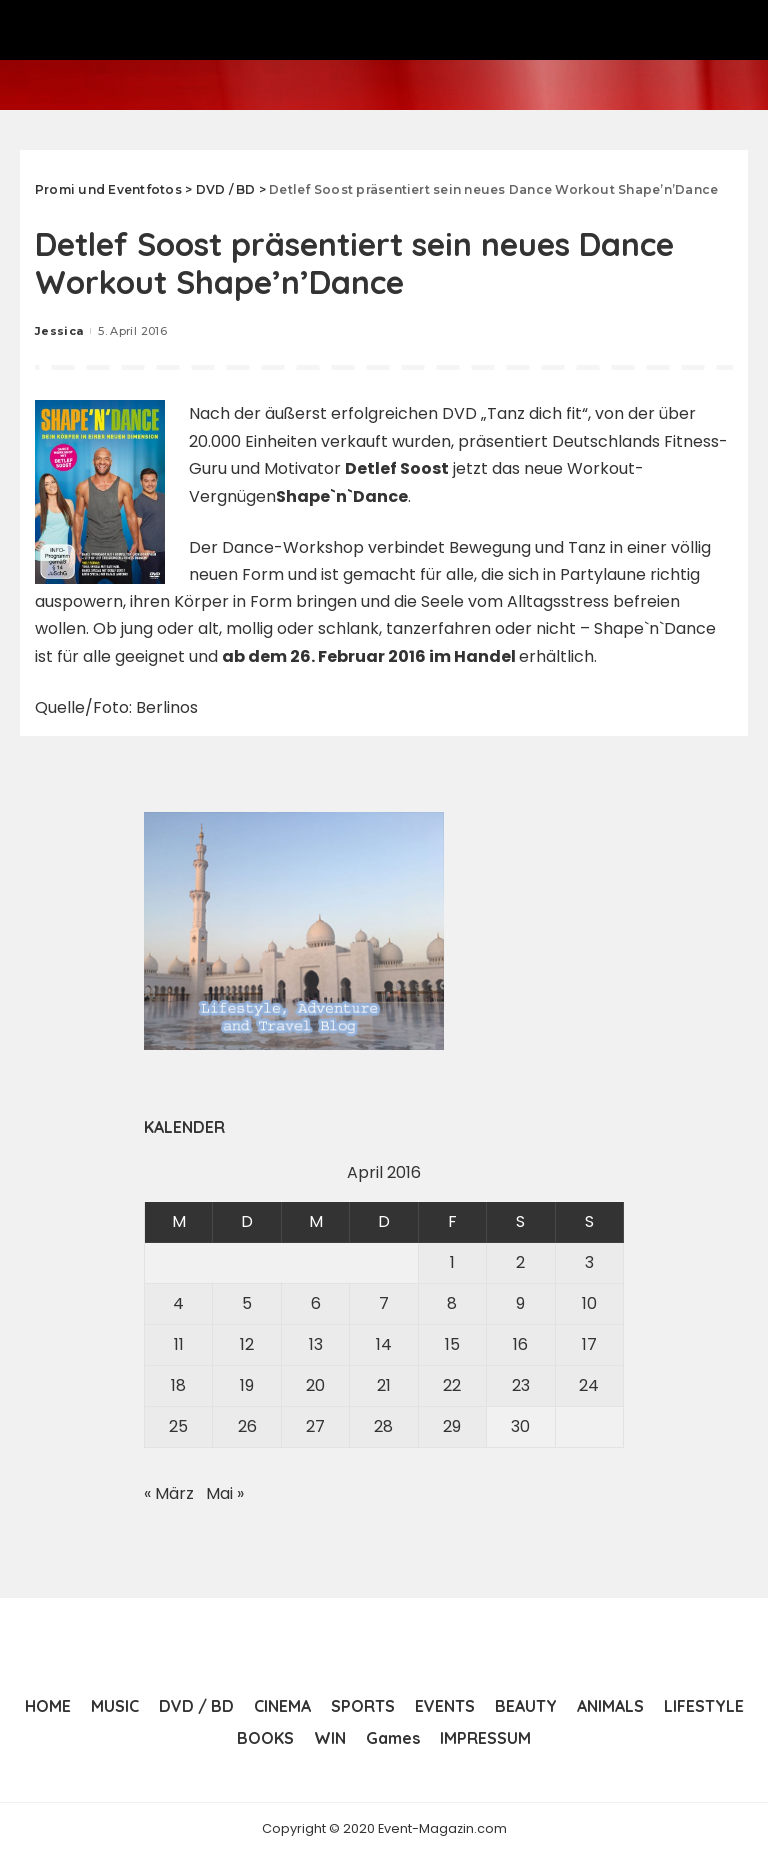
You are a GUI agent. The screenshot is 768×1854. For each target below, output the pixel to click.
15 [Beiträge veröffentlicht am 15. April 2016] (452, 1344)
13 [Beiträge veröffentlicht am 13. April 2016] (316, 1344)
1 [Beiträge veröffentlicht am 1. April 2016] (452, 1262)
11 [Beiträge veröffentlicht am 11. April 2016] (179, 1344)
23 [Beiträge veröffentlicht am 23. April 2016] (521, 1385)
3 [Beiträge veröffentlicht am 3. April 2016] (589, 1262)
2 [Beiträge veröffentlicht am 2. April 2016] (520, 1262)
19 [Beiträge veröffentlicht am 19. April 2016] (247, 1385)
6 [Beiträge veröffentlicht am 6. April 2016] (316, 1303)
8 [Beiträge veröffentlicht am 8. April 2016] (452, 1303)
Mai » (225, 1493)
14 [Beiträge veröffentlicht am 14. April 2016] (384, 1344)
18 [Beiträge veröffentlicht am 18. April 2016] (178, 1385)
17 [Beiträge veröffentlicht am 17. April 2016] (589, 1344)
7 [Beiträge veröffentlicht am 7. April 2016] (384, 1303)
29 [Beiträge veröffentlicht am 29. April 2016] (452, 1426)
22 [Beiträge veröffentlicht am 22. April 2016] (452, 1385)
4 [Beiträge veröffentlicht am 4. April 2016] (178, 1303)
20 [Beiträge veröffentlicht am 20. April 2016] (315, 1385)
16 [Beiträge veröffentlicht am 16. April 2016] (520, 1344)
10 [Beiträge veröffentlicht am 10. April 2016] (589, 1303)
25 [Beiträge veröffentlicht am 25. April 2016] (178, 1426)
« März (169, 1493)
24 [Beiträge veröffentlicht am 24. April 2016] (589, 1385)
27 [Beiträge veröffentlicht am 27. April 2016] (315, 1426)
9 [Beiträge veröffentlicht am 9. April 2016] (520, 1303)
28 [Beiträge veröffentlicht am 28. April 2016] (383, 1426)
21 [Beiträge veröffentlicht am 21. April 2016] (384, 1385)
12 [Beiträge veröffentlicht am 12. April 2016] (247, 1344)
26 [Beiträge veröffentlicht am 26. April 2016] (247, 1426)
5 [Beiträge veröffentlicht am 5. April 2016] (247, 1303)
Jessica (59, 331)
